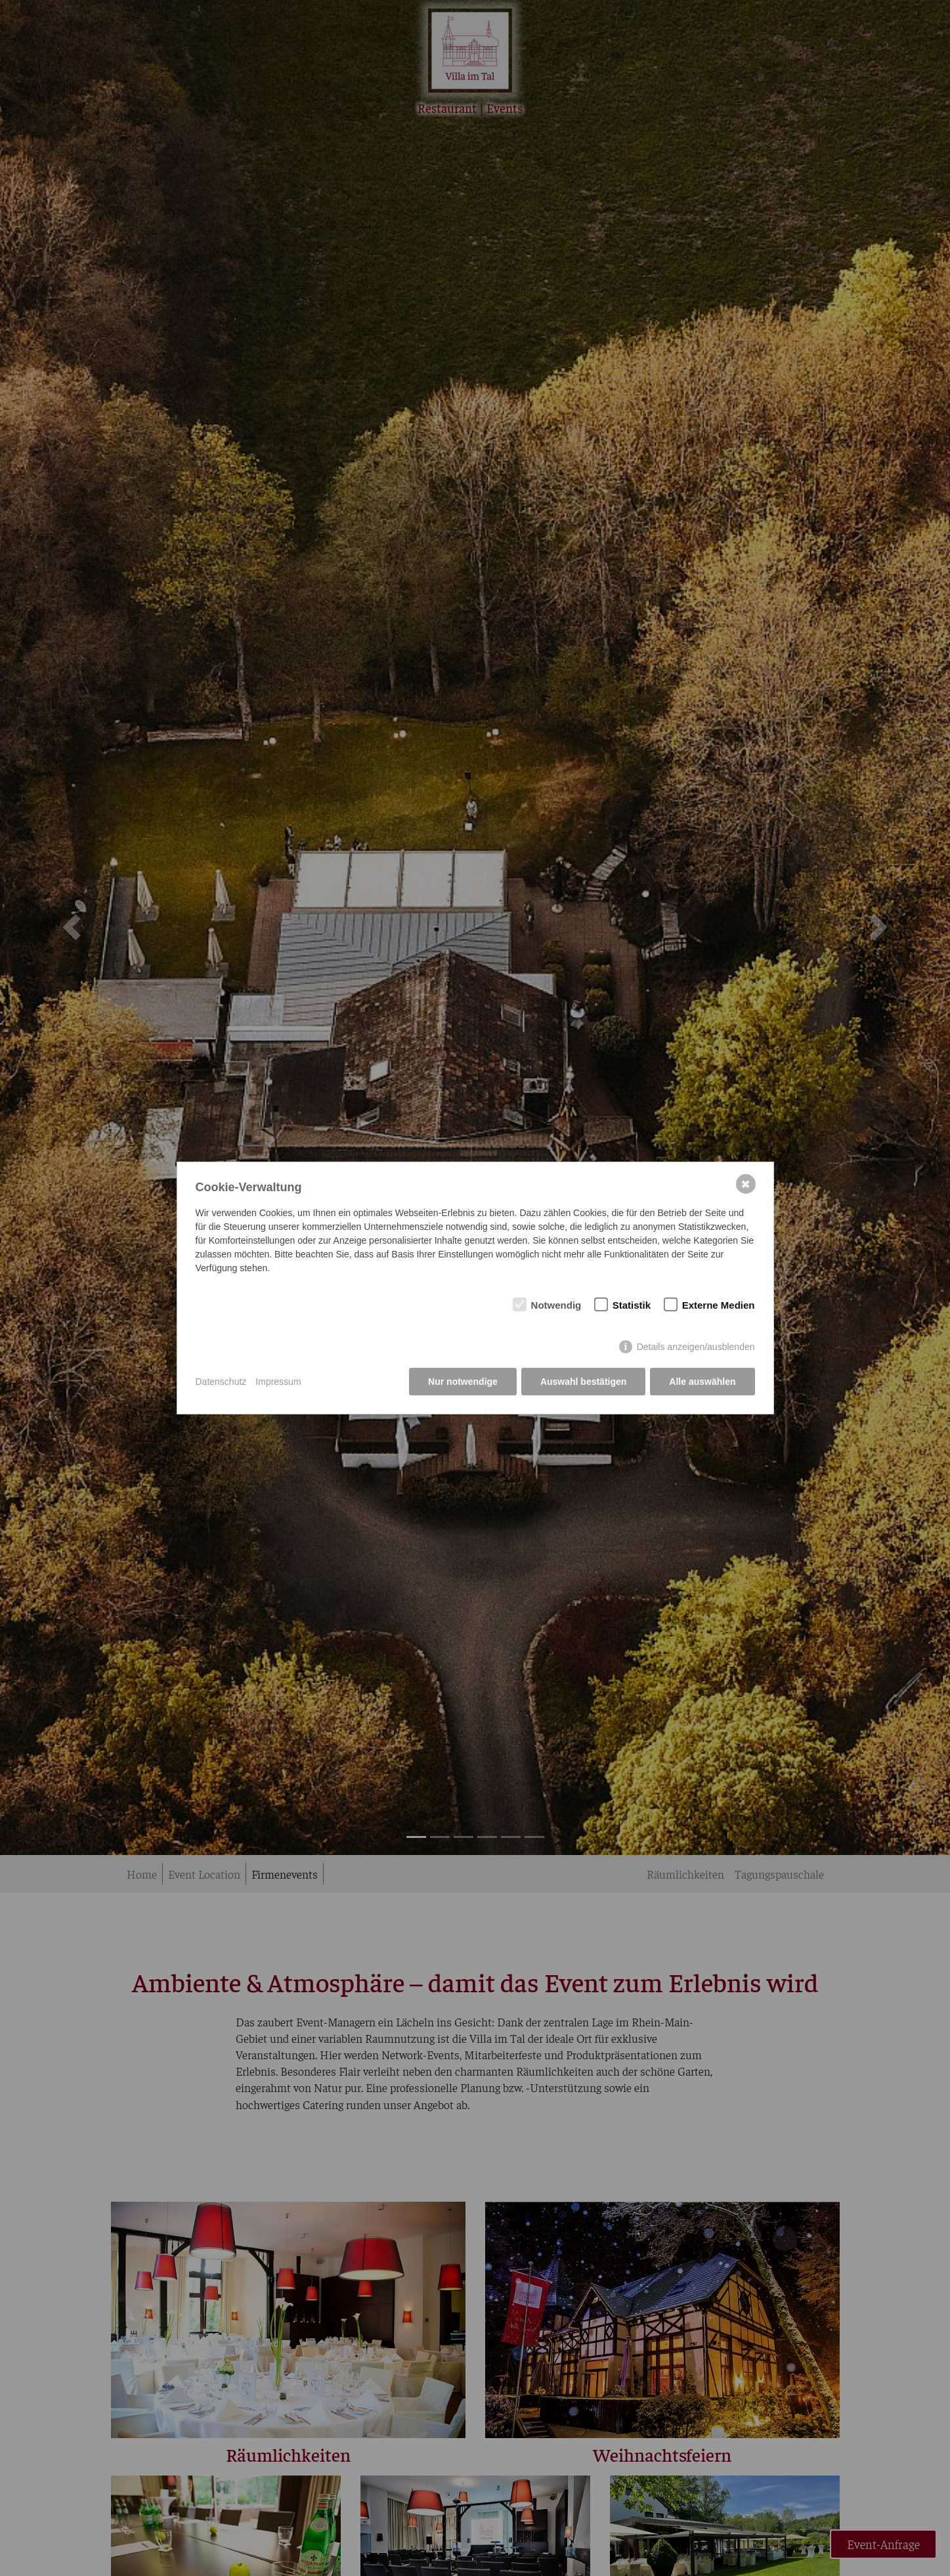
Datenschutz (221, 1381)
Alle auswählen (702, 1381)
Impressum (278, 1381)
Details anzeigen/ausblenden (696, 1347)
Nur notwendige (463, 1381)
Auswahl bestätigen (583, 1381)
